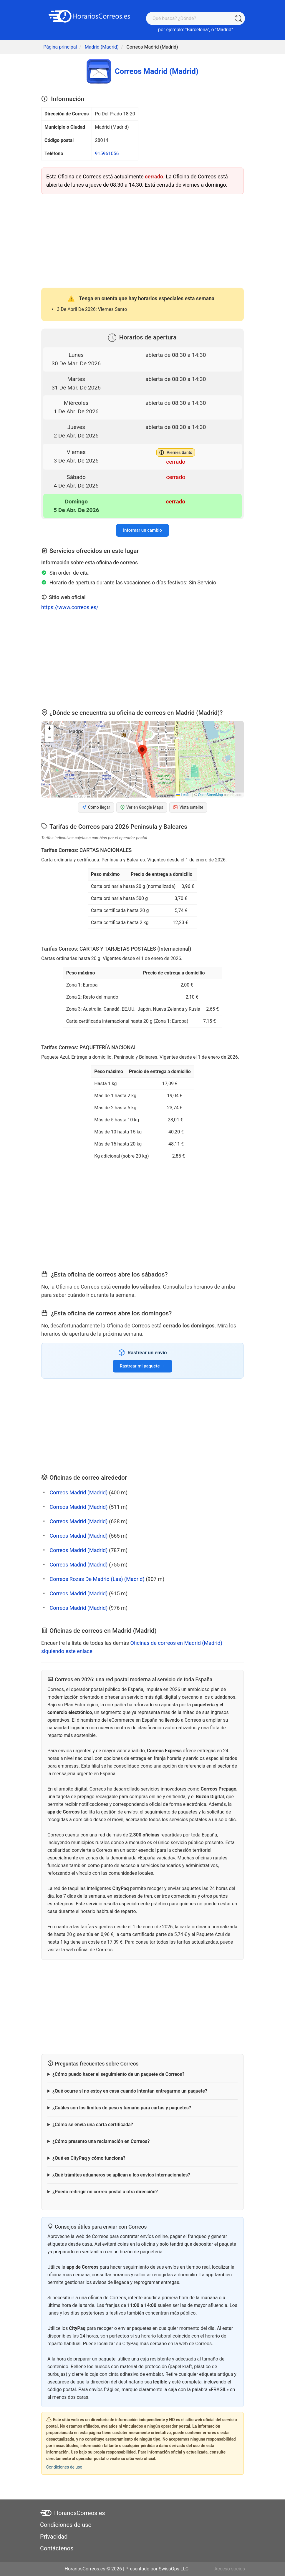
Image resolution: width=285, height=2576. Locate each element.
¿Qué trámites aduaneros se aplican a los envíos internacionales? (121, 2175)
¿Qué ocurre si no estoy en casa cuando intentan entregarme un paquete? (129, 2091)
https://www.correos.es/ (69, 607)
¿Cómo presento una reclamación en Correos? (101, 2141)
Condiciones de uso (64, 2467)
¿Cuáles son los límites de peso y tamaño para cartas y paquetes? (121, 2108)
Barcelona (197, 29)
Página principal (60, 47)
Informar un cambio (142, 530)
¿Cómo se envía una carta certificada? (92, 2124)
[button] (142, 752)
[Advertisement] (142, 240)
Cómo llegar (96, 807)
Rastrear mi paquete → (142, 1366)
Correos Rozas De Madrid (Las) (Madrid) (96, 1579)
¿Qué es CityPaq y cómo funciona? (88, 2158)
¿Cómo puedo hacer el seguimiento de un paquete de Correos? (118, 2074)
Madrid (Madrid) (102, 47)
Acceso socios (229, 2569)
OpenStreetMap (210, 795)
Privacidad (53, 2536)
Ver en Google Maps (141, 807)
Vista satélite (188, 807)
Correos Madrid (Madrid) (78, 1492)
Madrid (224, 29)
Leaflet (183, 795)
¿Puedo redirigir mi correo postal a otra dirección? (105, 2191)
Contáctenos (56, 2548)
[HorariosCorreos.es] (89, 16)
